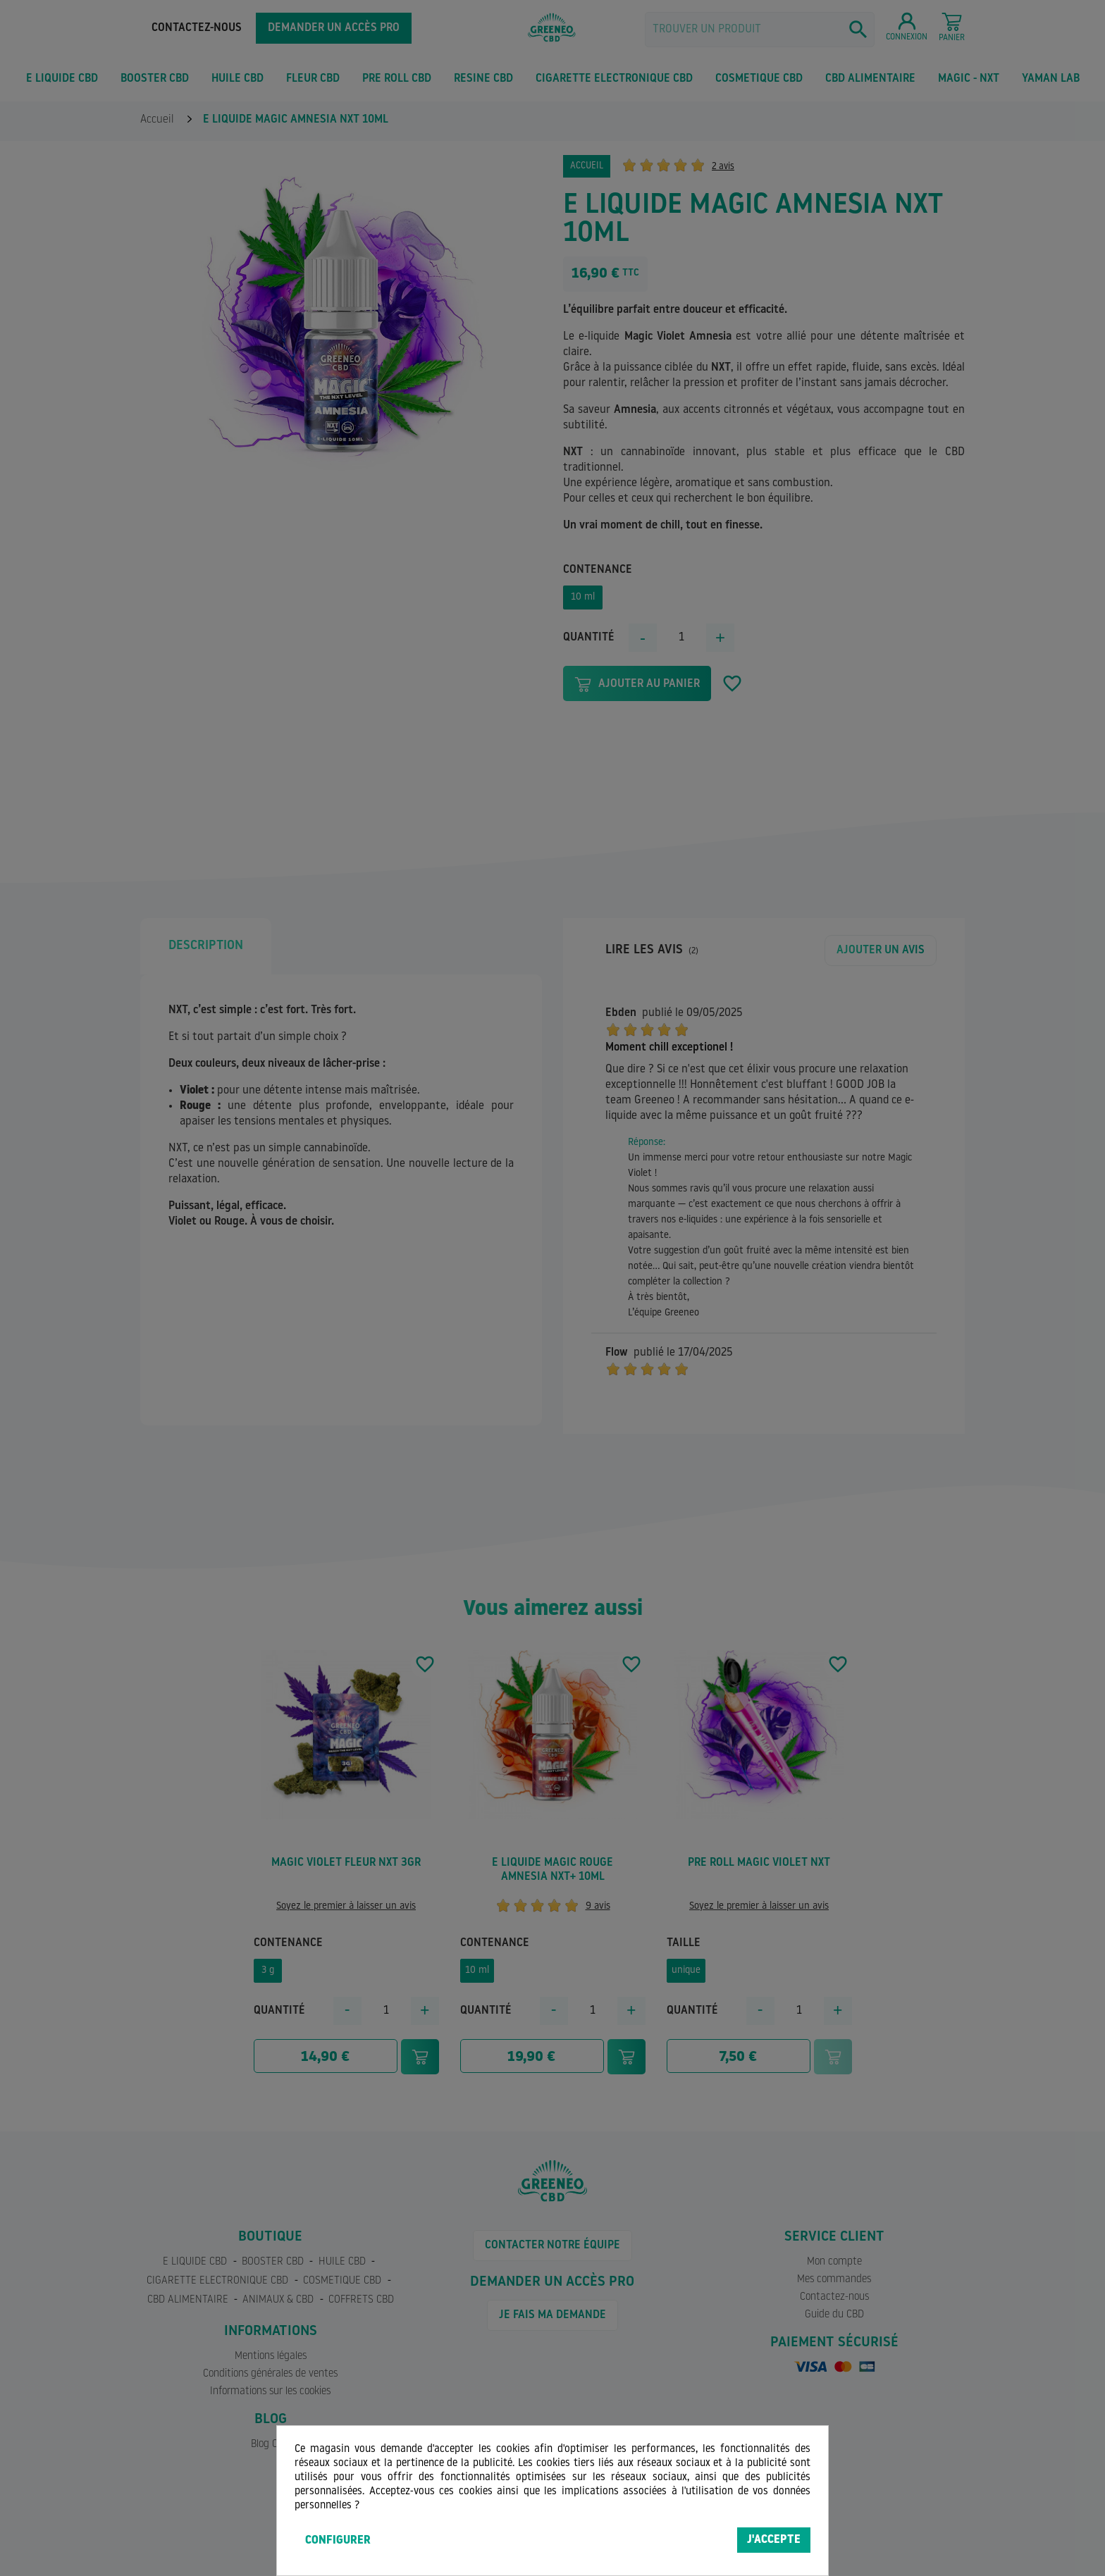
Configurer (338, 2540)
